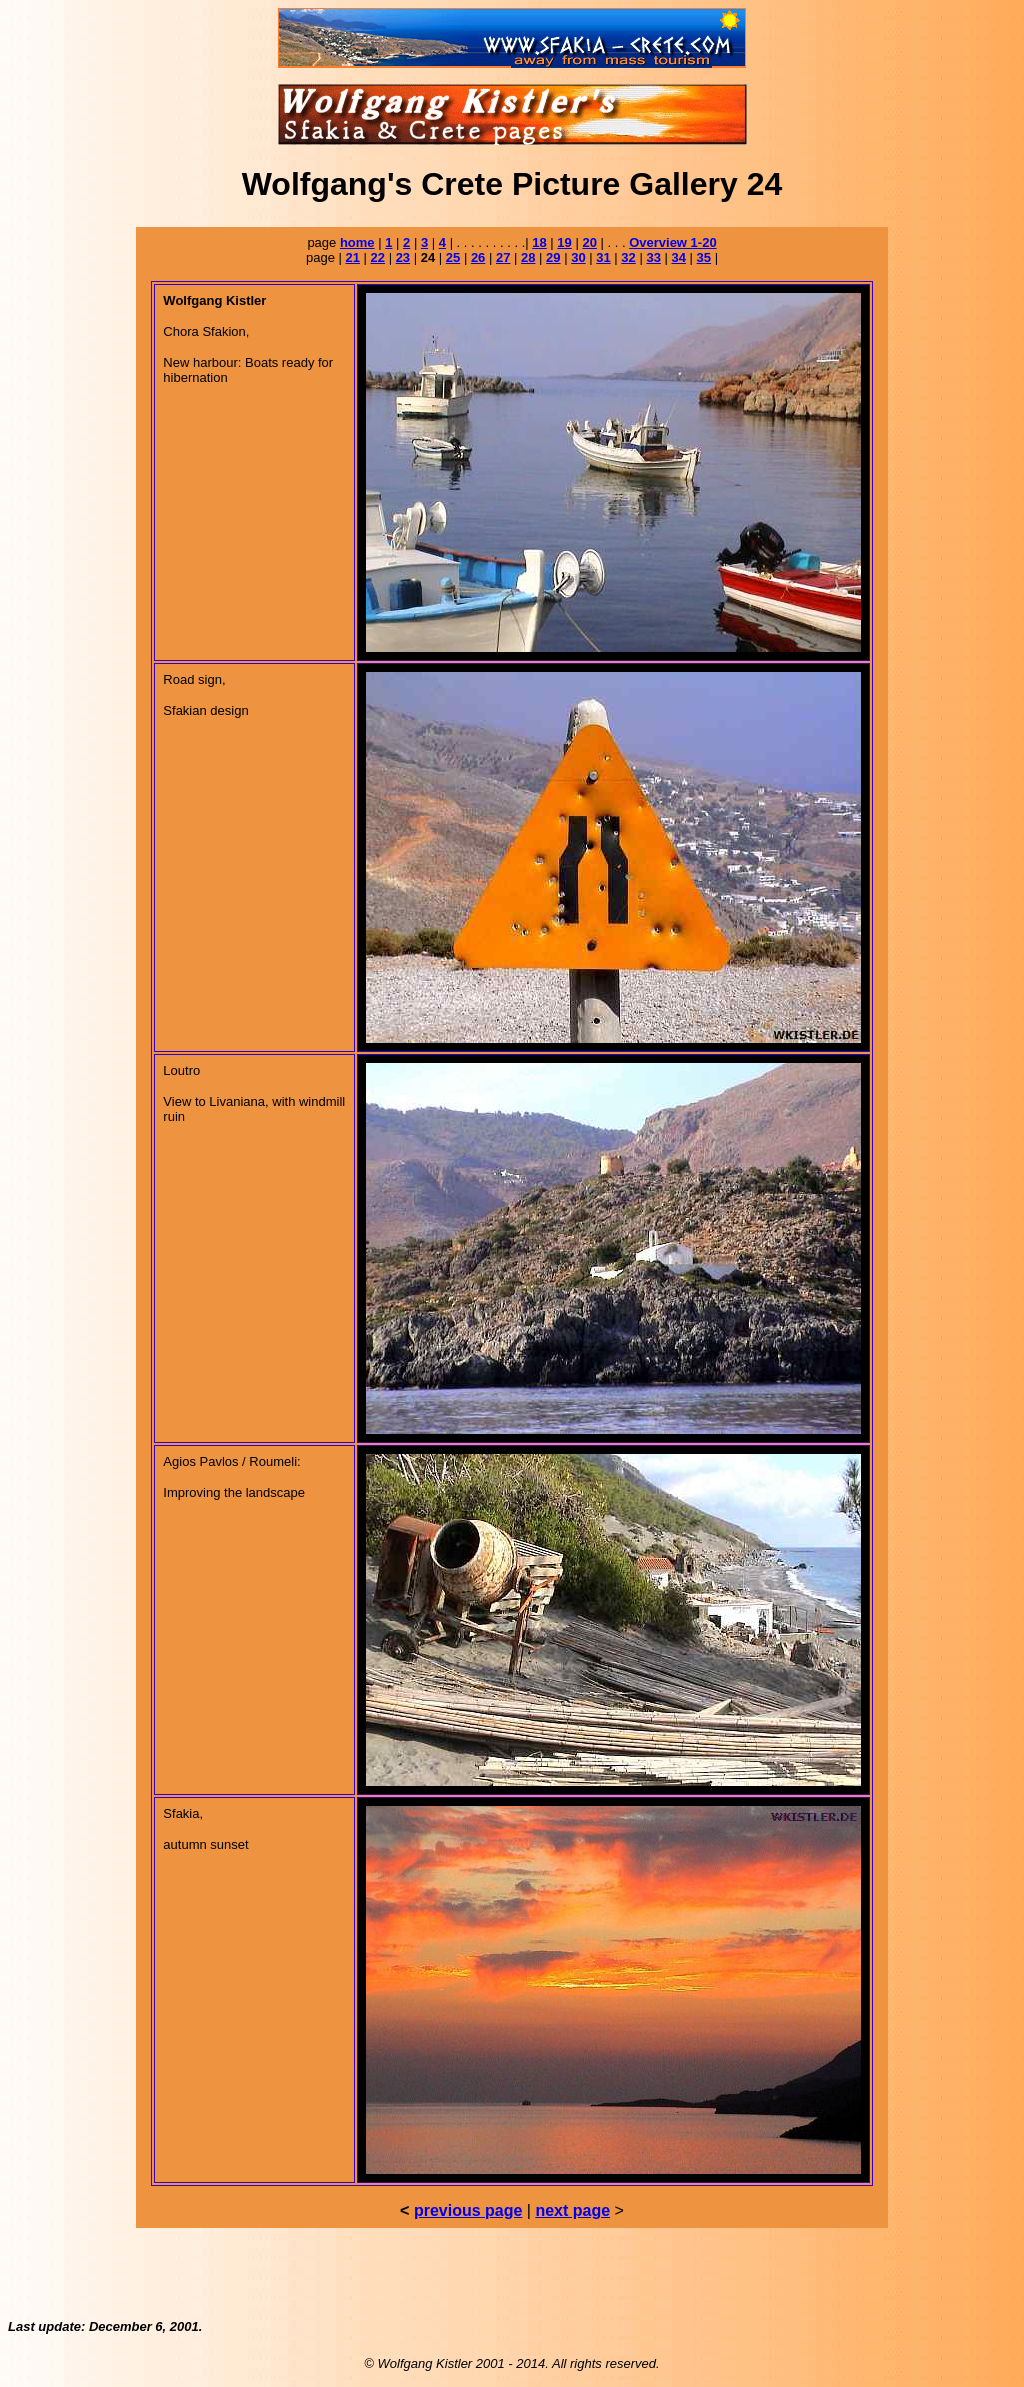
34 (679, 257)
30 (578, 257)
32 (628, 257)
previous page (468, 2210)
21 (352, 257)
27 (503, 257)
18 (539, 242)
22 (378, 257)
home (357, 242)
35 (704, 257)
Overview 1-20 (672, 242)
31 (603, 257)
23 (403, 257)
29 (553, 257)
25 (453, 257)
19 (564, 242)
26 (478, 257)
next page (572, 2210)
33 (653, 257)
